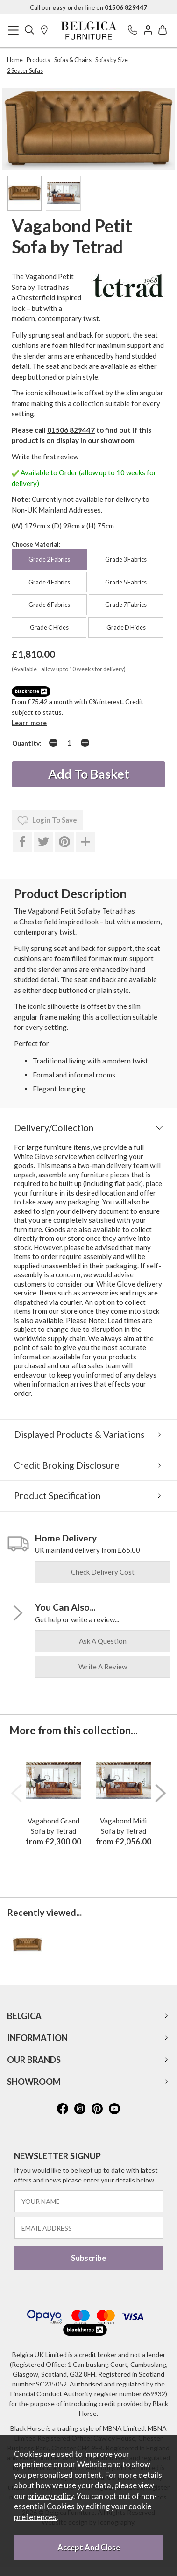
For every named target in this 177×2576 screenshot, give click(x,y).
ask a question (103, 1641)
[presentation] (16, 1793)
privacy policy (50, 2496)
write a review (102, 1666)
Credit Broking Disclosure (67, 1465)
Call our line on (88, 7)
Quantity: (27, 743)
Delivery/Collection (53, 1127)
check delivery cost (103, 1572)
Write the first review (45, 456)
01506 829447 (71, 430)
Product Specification (57, 1495)
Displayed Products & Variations (79, 1434)
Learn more (29, 722)
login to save (47, 820)
